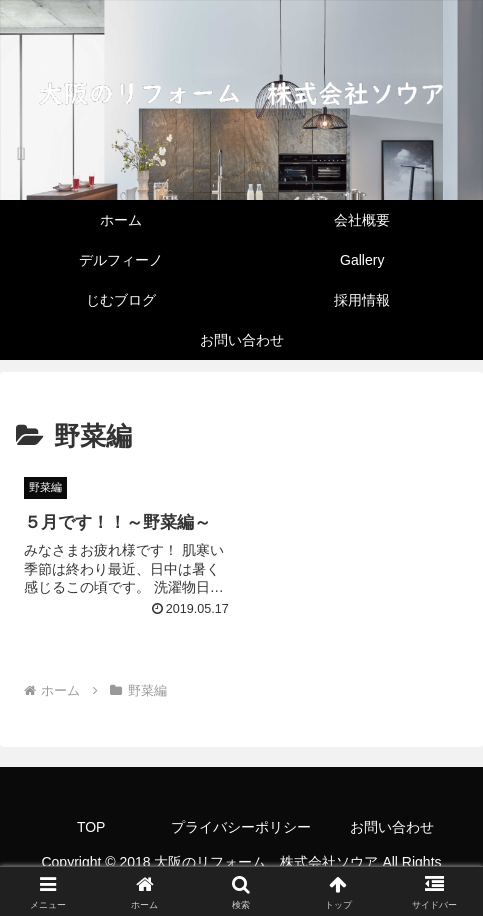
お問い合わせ (392, 827)
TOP (91, 827)
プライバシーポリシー (241, 827)
